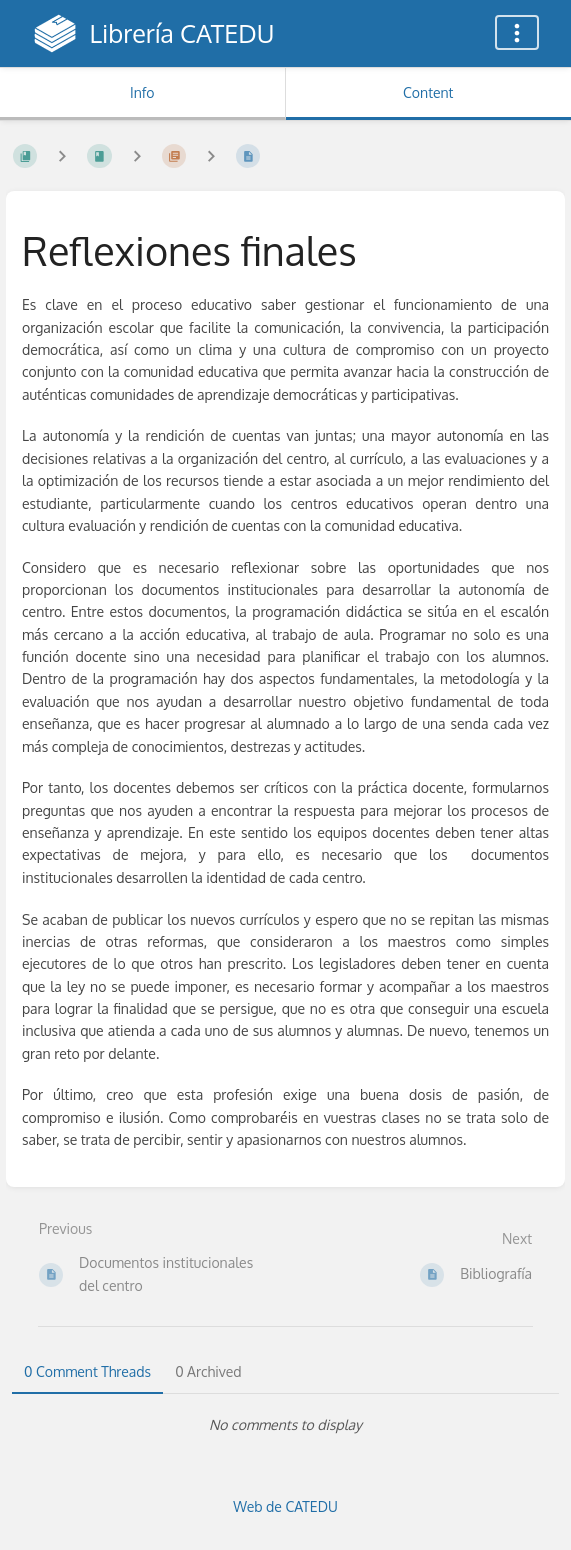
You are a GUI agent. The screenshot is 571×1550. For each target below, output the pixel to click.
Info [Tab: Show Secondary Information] (142, 92)
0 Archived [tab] (208, 1371)
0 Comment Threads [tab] (87, 1371)
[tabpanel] (285, 1425)
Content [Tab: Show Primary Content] (428, 92)
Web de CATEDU (285, 1506)
